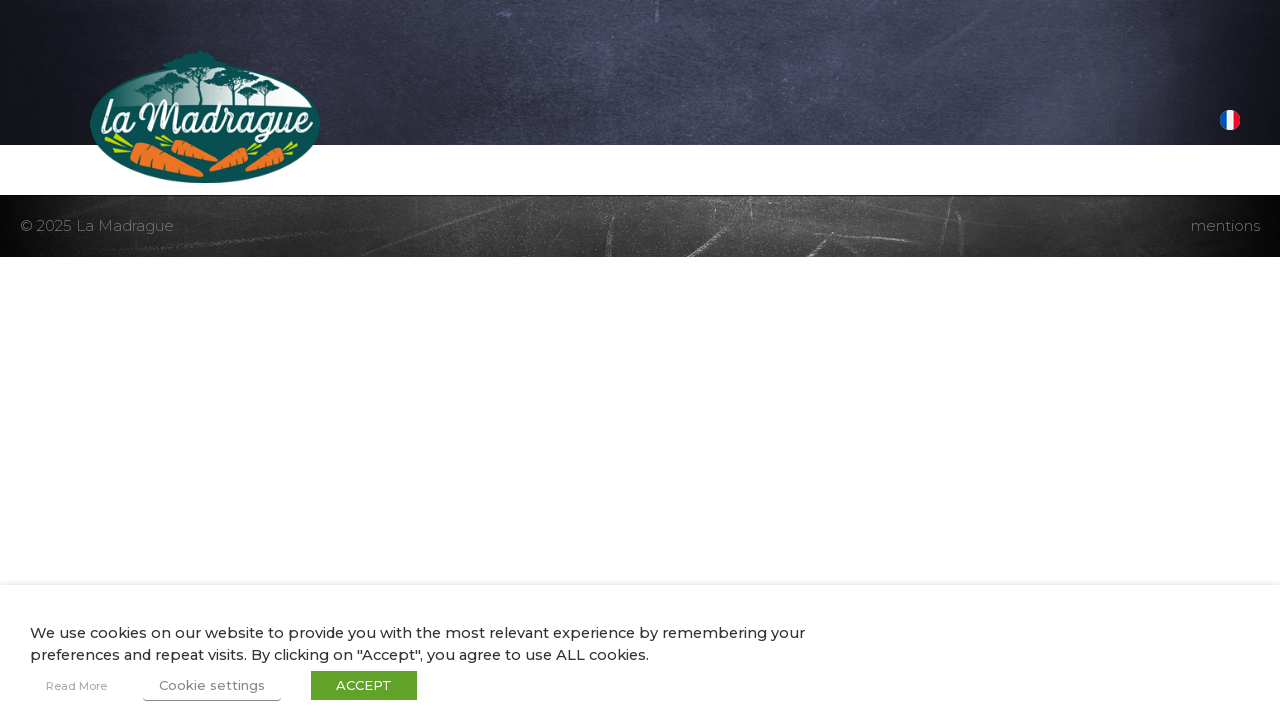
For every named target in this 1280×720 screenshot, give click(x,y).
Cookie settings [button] (212, 685)
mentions (1225, 225)
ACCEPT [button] (364, 685)
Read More (76, 686)
